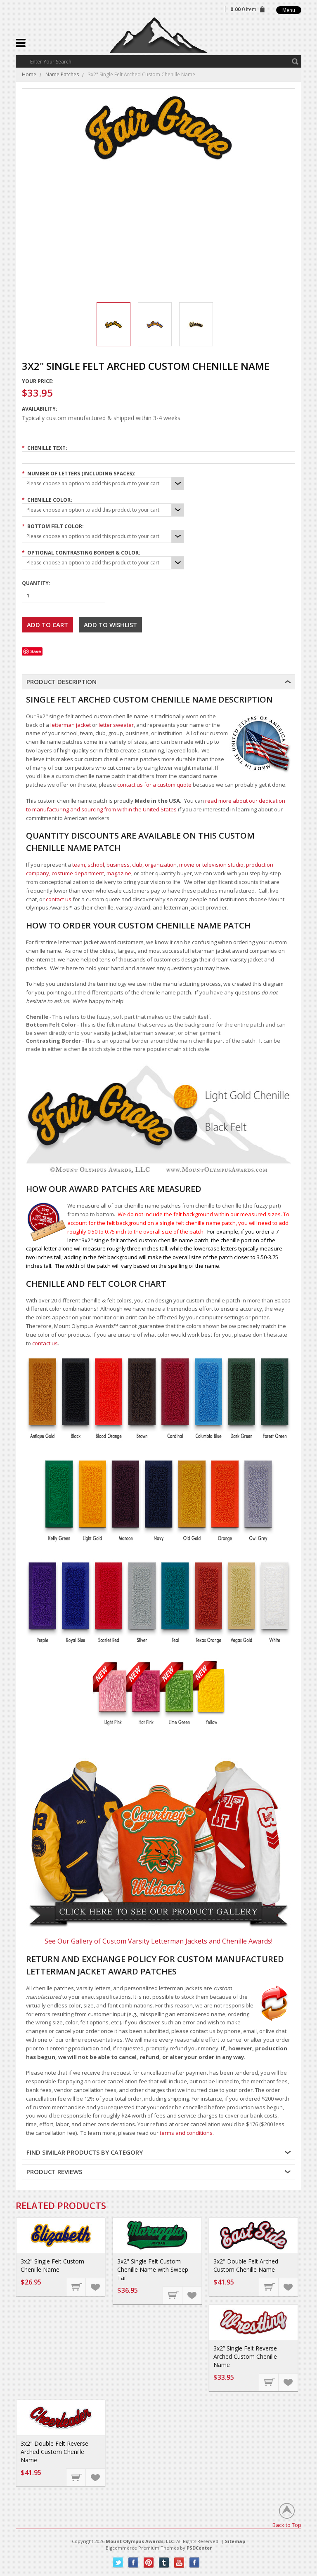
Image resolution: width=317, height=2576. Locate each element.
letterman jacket (70, 725)
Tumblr (164, 2562)
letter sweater (116, 725)
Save (35, 651)
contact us (58, 899)
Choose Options (76, 2286)
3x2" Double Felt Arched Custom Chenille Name (245, 2265)
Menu (288, 10)
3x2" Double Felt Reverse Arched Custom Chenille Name (54, 2452)
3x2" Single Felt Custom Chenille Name (52, 2265)
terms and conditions (186, 2132)
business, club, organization (141, 864)
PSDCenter (199, 2548)
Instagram (194, 2562)
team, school (88, 864)
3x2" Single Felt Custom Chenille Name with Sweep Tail (152, 2269)
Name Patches (62, 74)
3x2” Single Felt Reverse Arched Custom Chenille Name (245, 2356)
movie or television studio (211, 864)
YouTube (179, 2562)
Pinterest (149, 2562)
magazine (118, 873)
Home (29, 74)
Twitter (118, 2562)
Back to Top (286, 2524)
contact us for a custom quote (154, 784)
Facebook (133, 2562)
